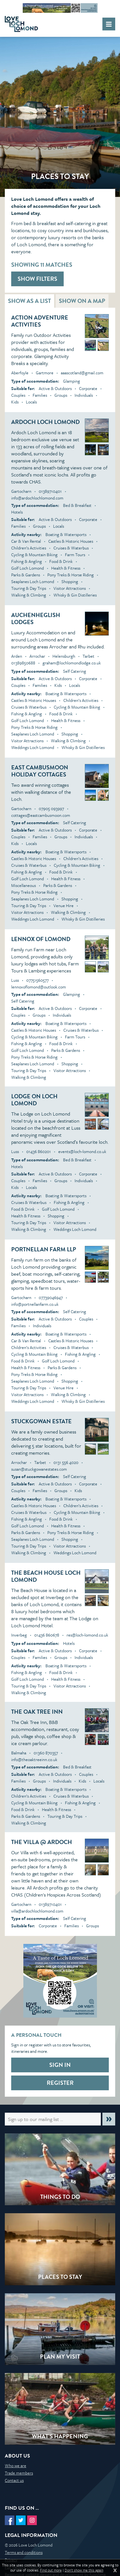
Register (60, 2082)
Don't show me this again (84, 2570)
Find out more (51, 2570)
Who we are (15, 2465)
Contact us (14, 2480)
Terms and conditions (24, 2552)
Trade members (19, 2473)
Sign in (60, 2064)
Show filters (37, 278)
